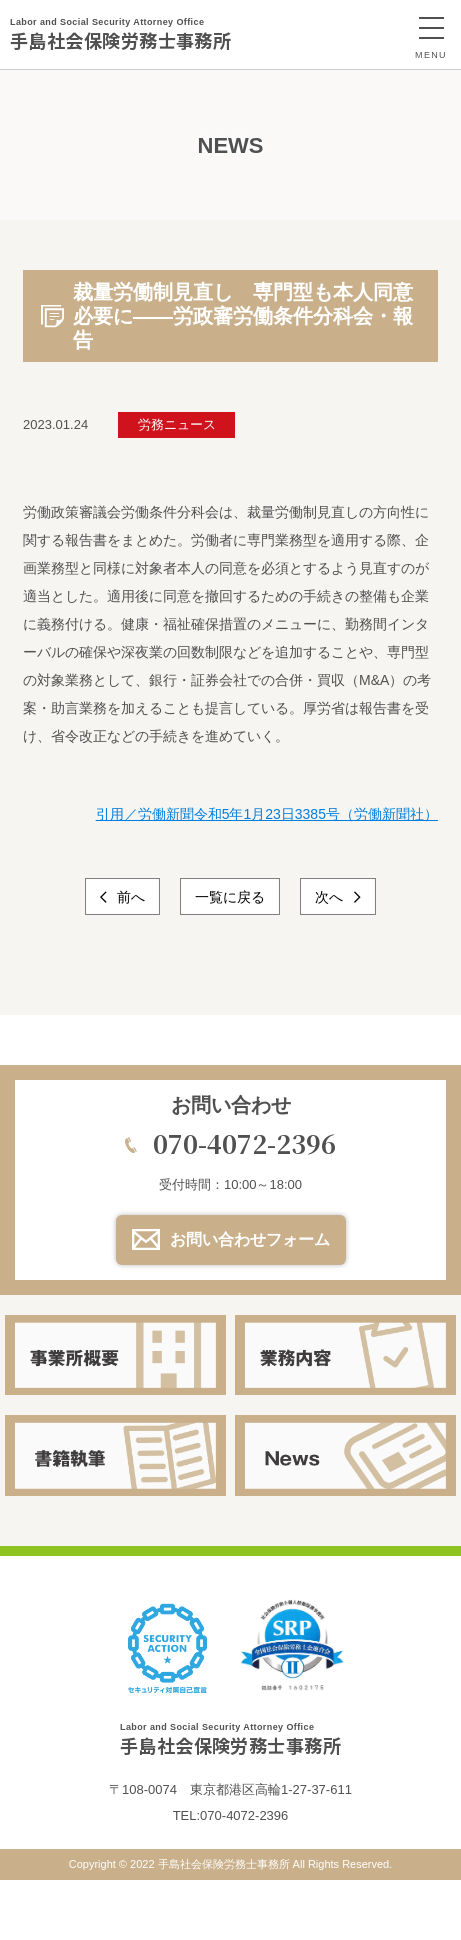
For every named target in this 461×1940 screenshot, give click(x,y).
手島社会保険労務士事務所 (120, 34)
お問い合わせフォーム (250, 1239)
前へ (130, 897)
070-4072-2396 (244, 1143)
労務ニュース (177, 424)
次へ (331, 897)
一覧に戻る (230, 897)
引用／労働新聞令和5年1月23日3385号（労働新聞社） (267, 814)
